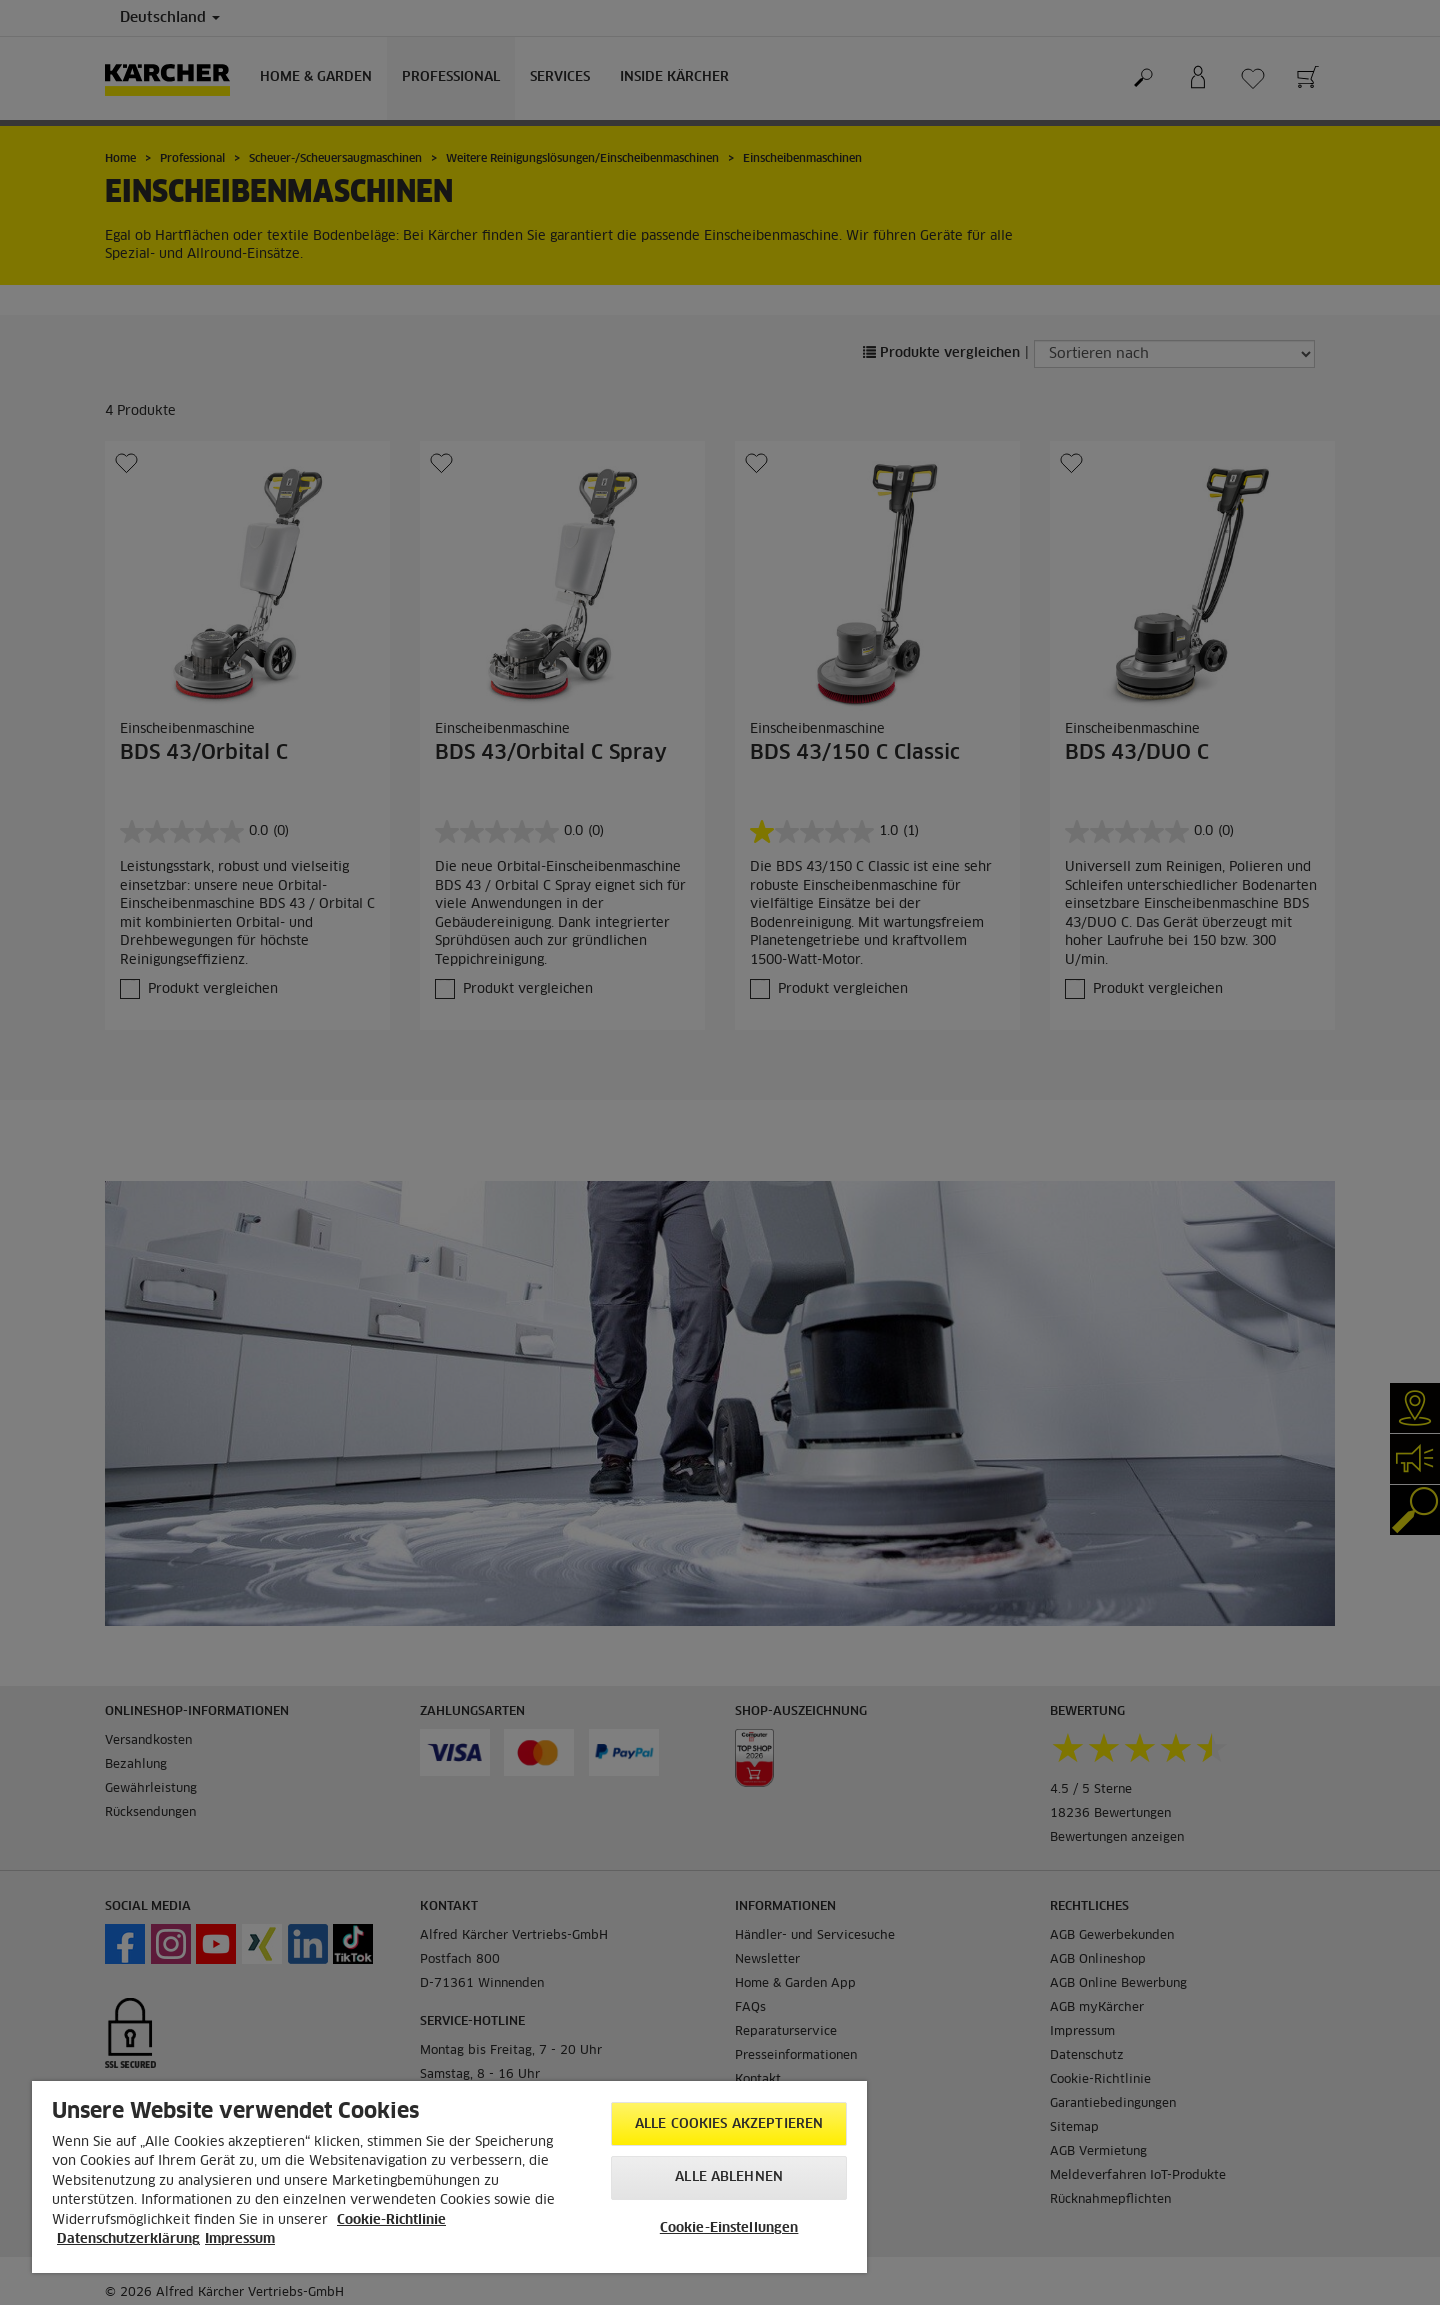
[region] (449, 2177)
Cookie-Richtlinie (391, 2220)
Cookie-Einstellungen (729, 2228)
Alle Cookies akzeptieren (729, 2124)
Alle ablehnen (729, 2177)
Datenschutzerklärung (128, 2239)
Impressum (240, 2239)
